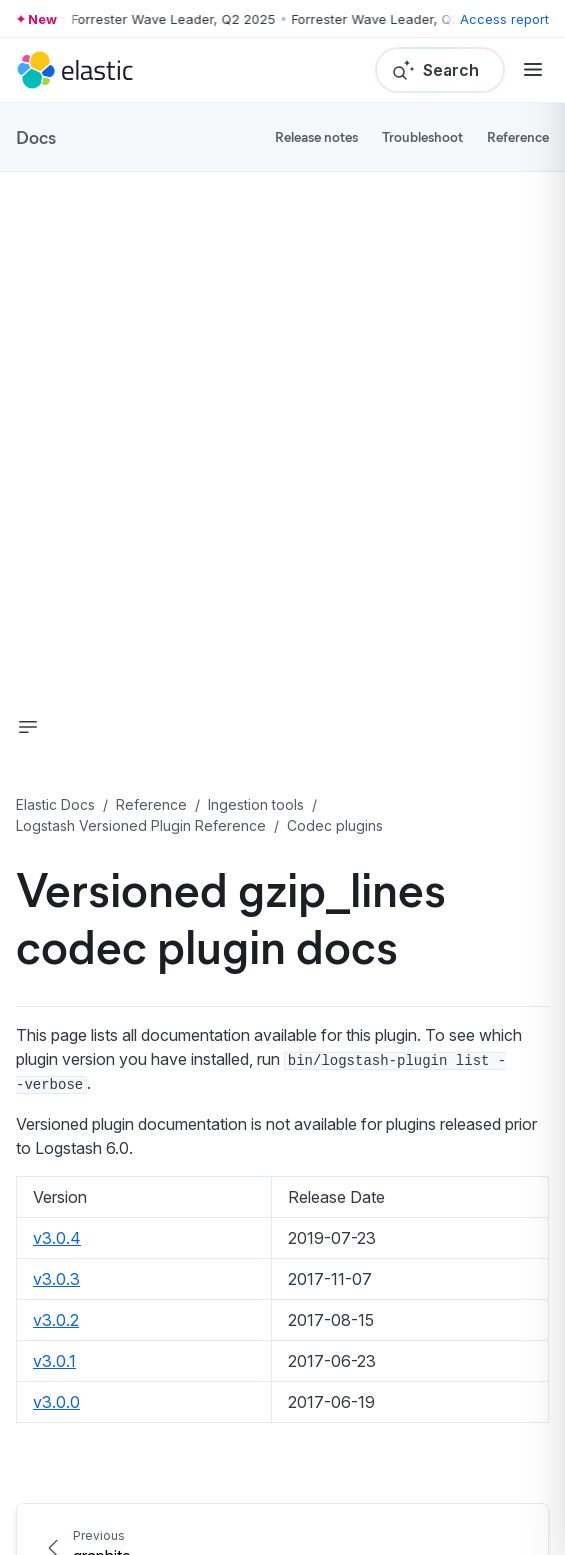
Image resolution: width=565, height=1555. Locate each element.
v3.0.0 (56, 1402)
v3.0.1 (54, 1361)
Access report (504, 19)
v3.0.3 (56, 1279)
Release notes (316, 136)
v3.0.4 (57, 1238)
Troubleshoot (422, 136)
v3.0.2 (56, 1320)
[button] (28, 727)
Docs (36, 137)
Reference (518, 136)
